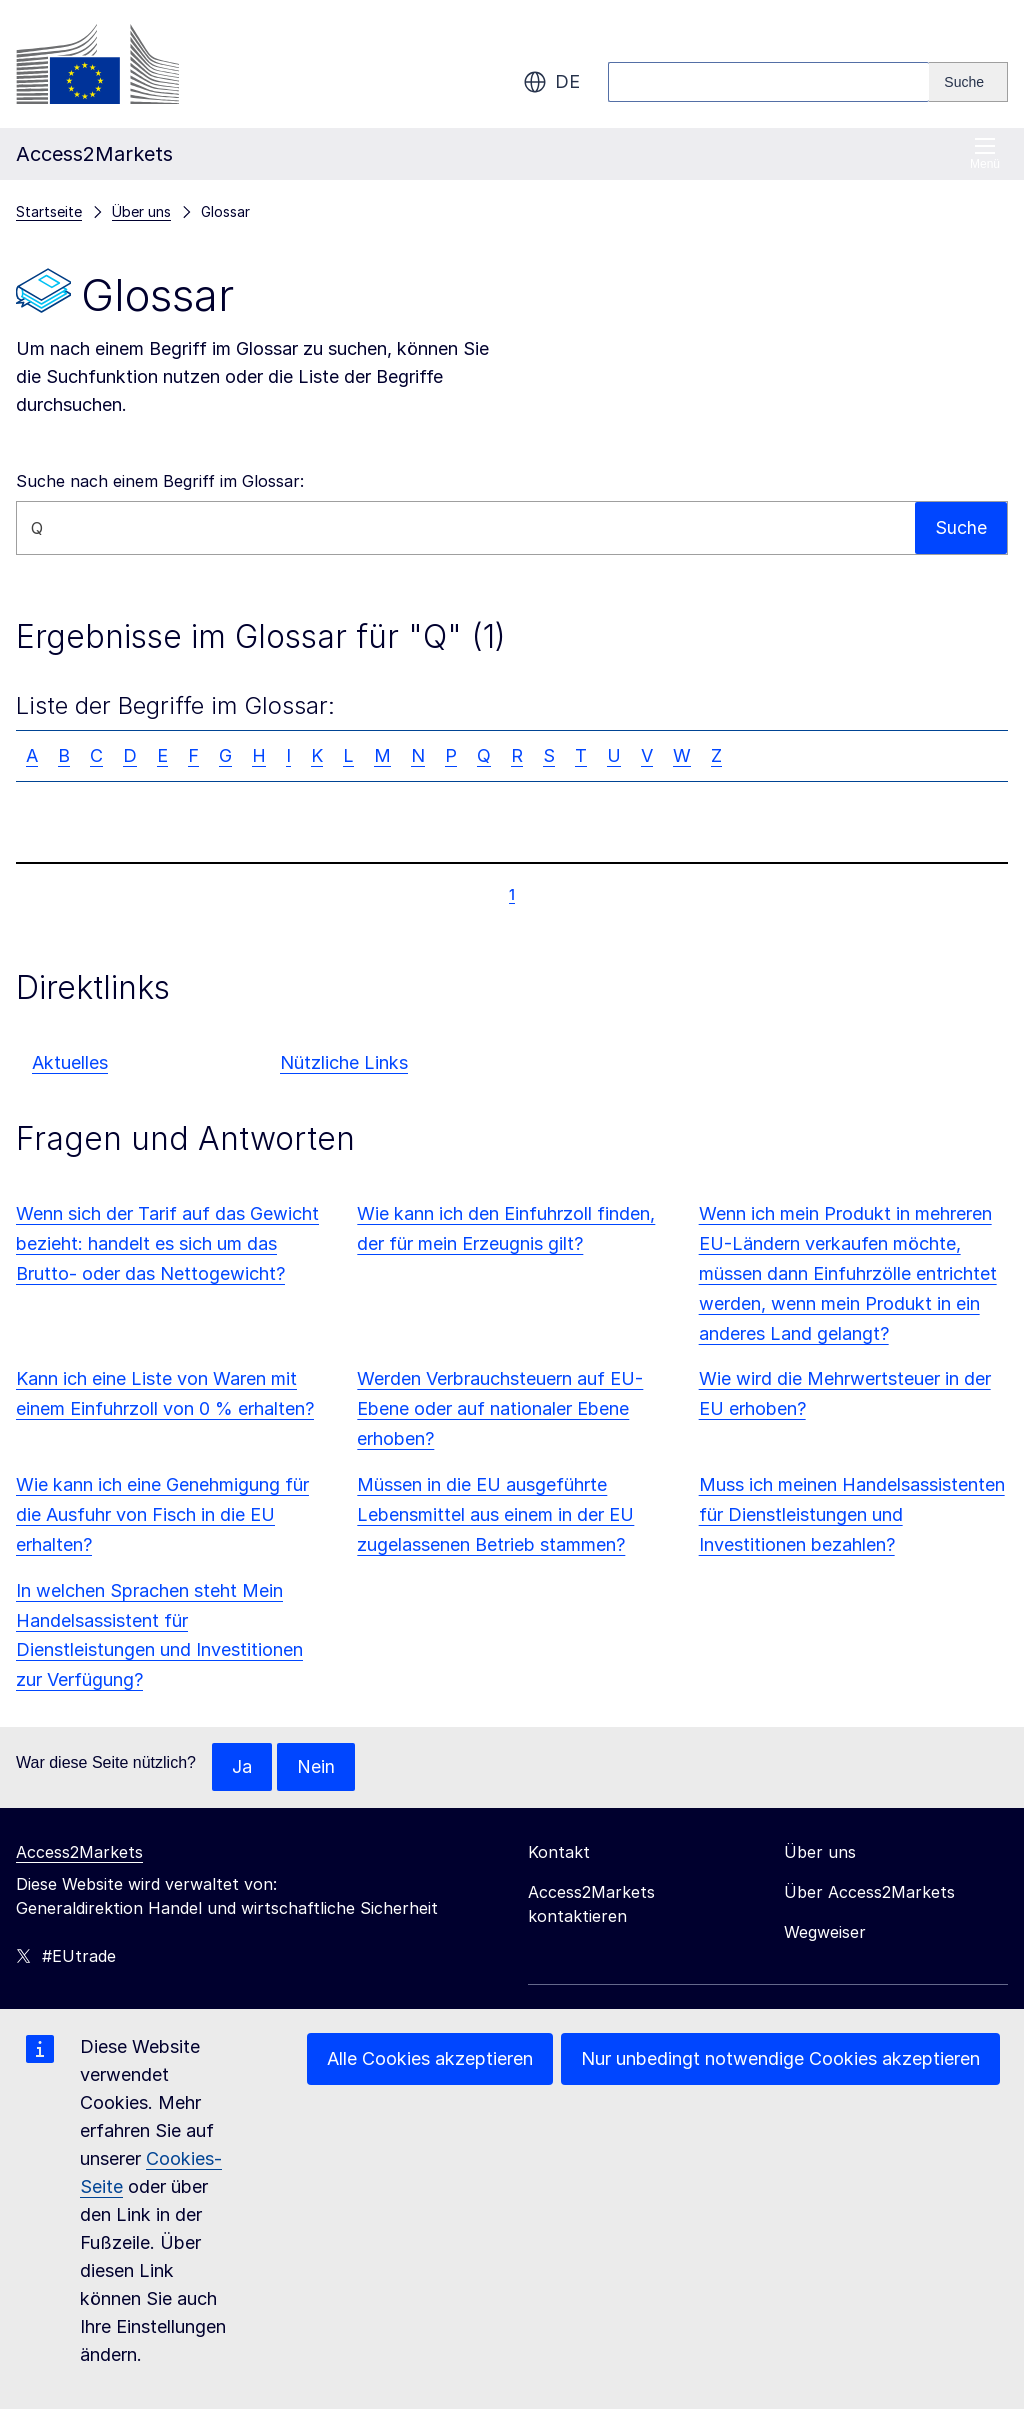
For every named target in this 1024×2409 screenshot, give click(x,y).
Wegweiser (825, 1932)
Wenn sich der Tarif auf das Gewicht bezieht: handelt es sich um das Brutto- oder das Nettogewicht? (167, 1243)
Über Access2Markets (869, 1892)
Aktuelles (70, 1062)
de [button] (551, 82)
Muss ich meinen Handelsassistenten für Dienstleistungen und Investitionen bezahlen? (852, 1514)
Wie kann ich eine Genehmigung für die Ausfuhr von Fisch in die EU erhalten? (162, 1514)
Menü (985, 153)
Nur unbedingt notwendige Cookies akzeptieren (780, 2058)
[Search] (968, 82)
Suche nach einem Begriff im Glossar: (160, 481)
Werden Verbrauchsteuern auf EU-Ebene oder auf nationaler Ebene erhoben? (500, 1408)
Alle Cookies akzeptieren (430, 2058)
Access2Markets (79, 1852)
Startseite (49, 211)
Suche (961, 527)
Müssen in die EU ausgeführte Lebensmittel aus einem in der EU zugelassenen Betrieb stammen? (495, 1514)
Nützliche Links (344, 1062)
